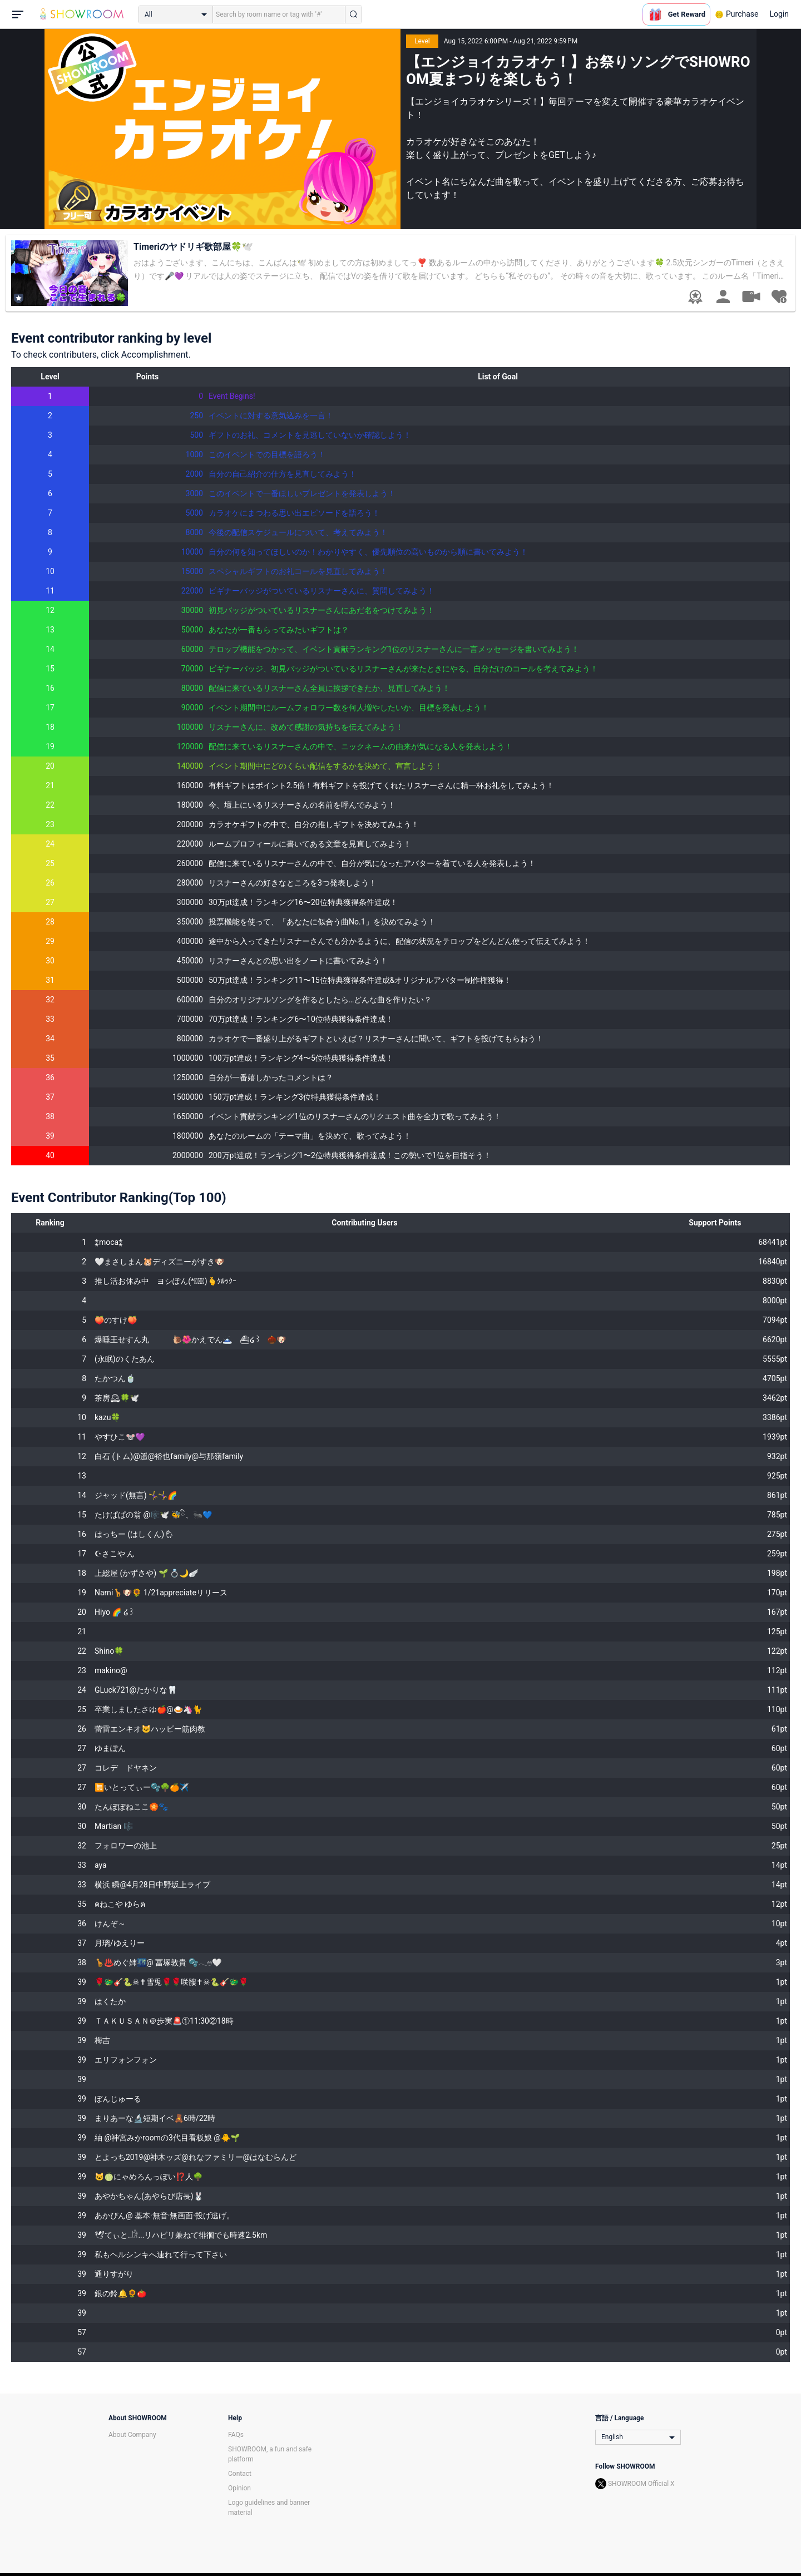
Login (779, 13)
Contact (239, 2474)
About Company (132, 2435)
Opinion (239, 2488)
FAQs (236, 2435)
